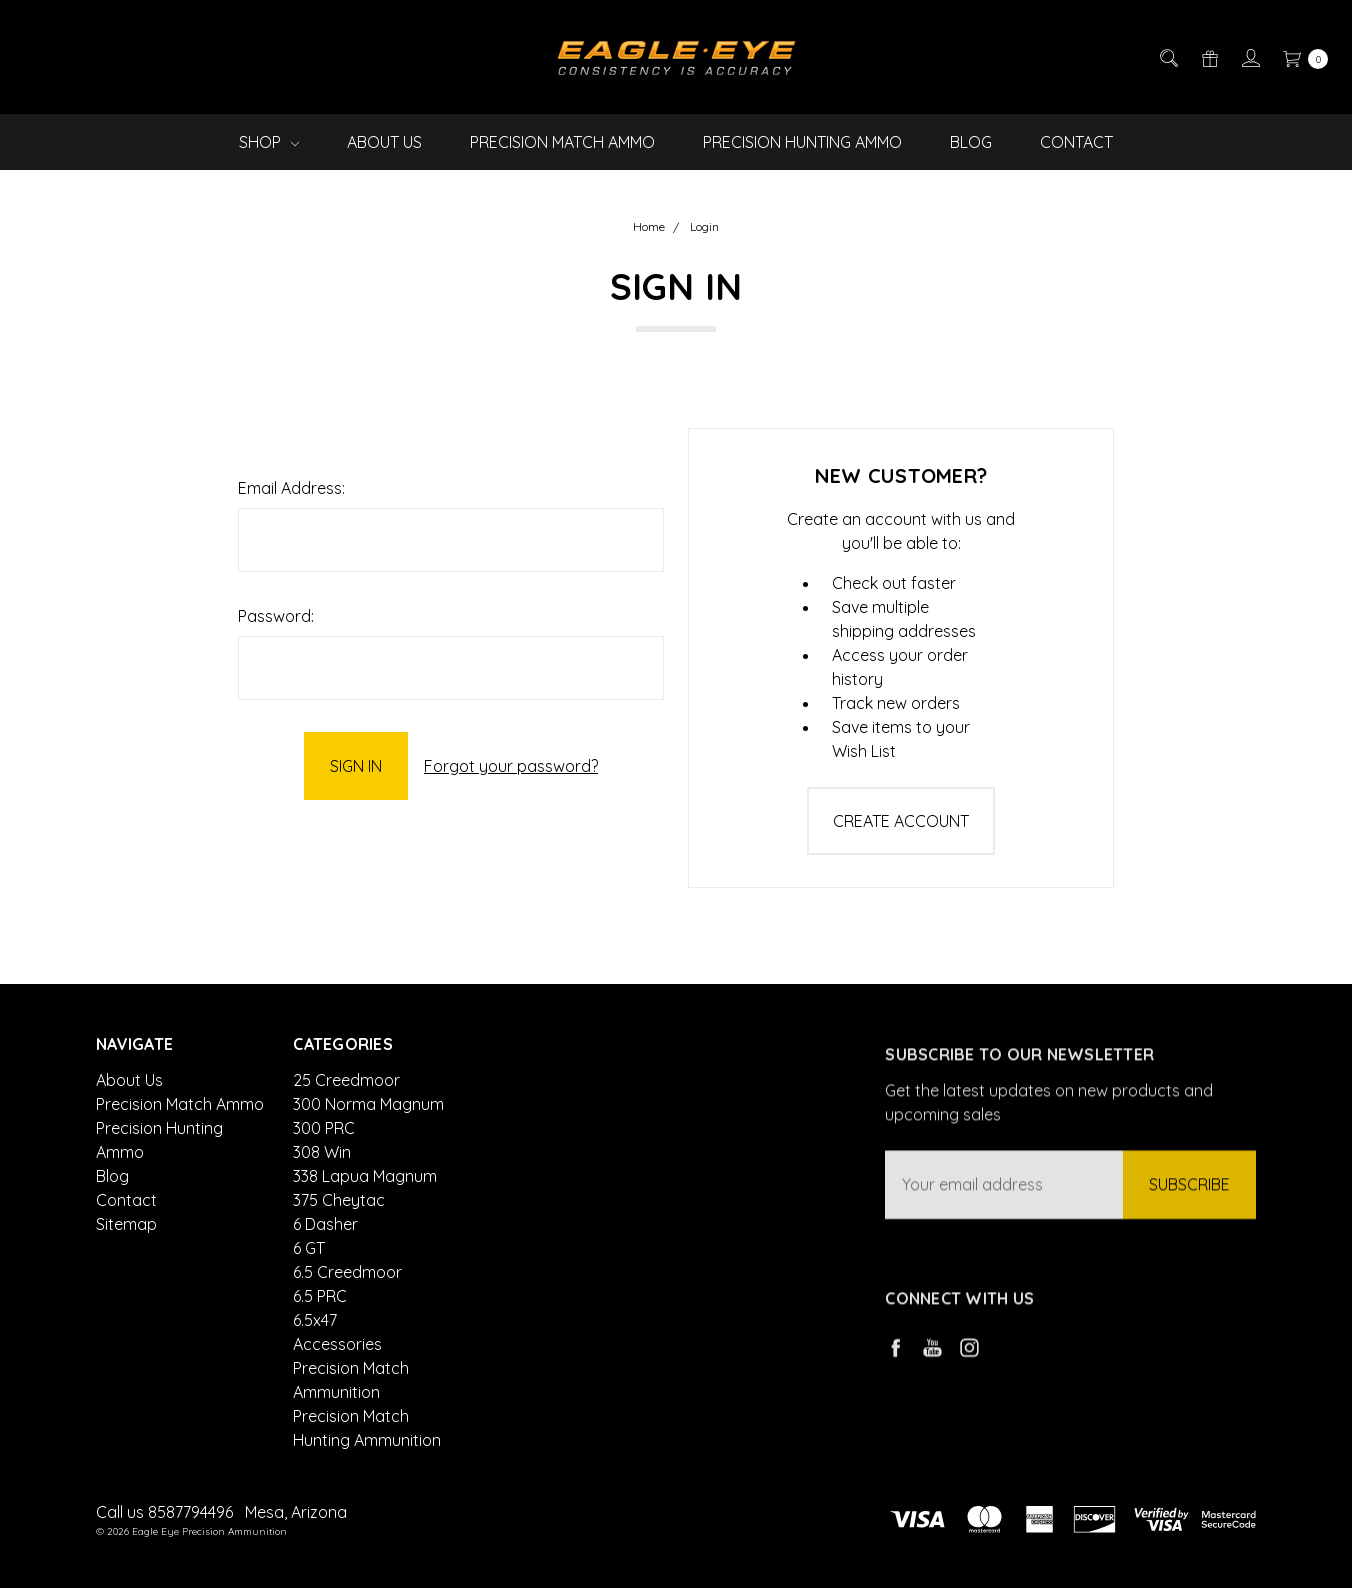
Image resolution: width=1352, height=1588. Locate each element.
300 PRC (324, 1193)
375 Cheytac (339, 1265)
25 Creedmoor (346, 1145)
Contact (1076, 142)
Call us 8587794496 (164, 1512)
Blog (971, 142)
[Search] (1167, 57)
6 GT (309, 1313)
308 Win (322, 1217)
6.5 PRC (320, 1361)
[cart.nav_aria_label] (1300, 57)
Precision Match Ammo (562, 142)
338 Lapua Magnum (365, 1241)
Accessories (337, 1409)
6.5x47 (315, 1385)
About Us (384, 142)
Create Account (901, 821)
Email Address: (291, 488)
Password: (276, 616)
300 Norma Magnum (368, 1169)
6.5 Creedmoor (347, 1337)
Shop (269, 142)
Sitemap (126, 1239)
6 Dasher (325, 1289)
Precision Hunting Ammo (802, 142)
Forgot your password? (511, 766)
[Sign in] (1249, 57)
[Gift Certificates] (1208, 57)
